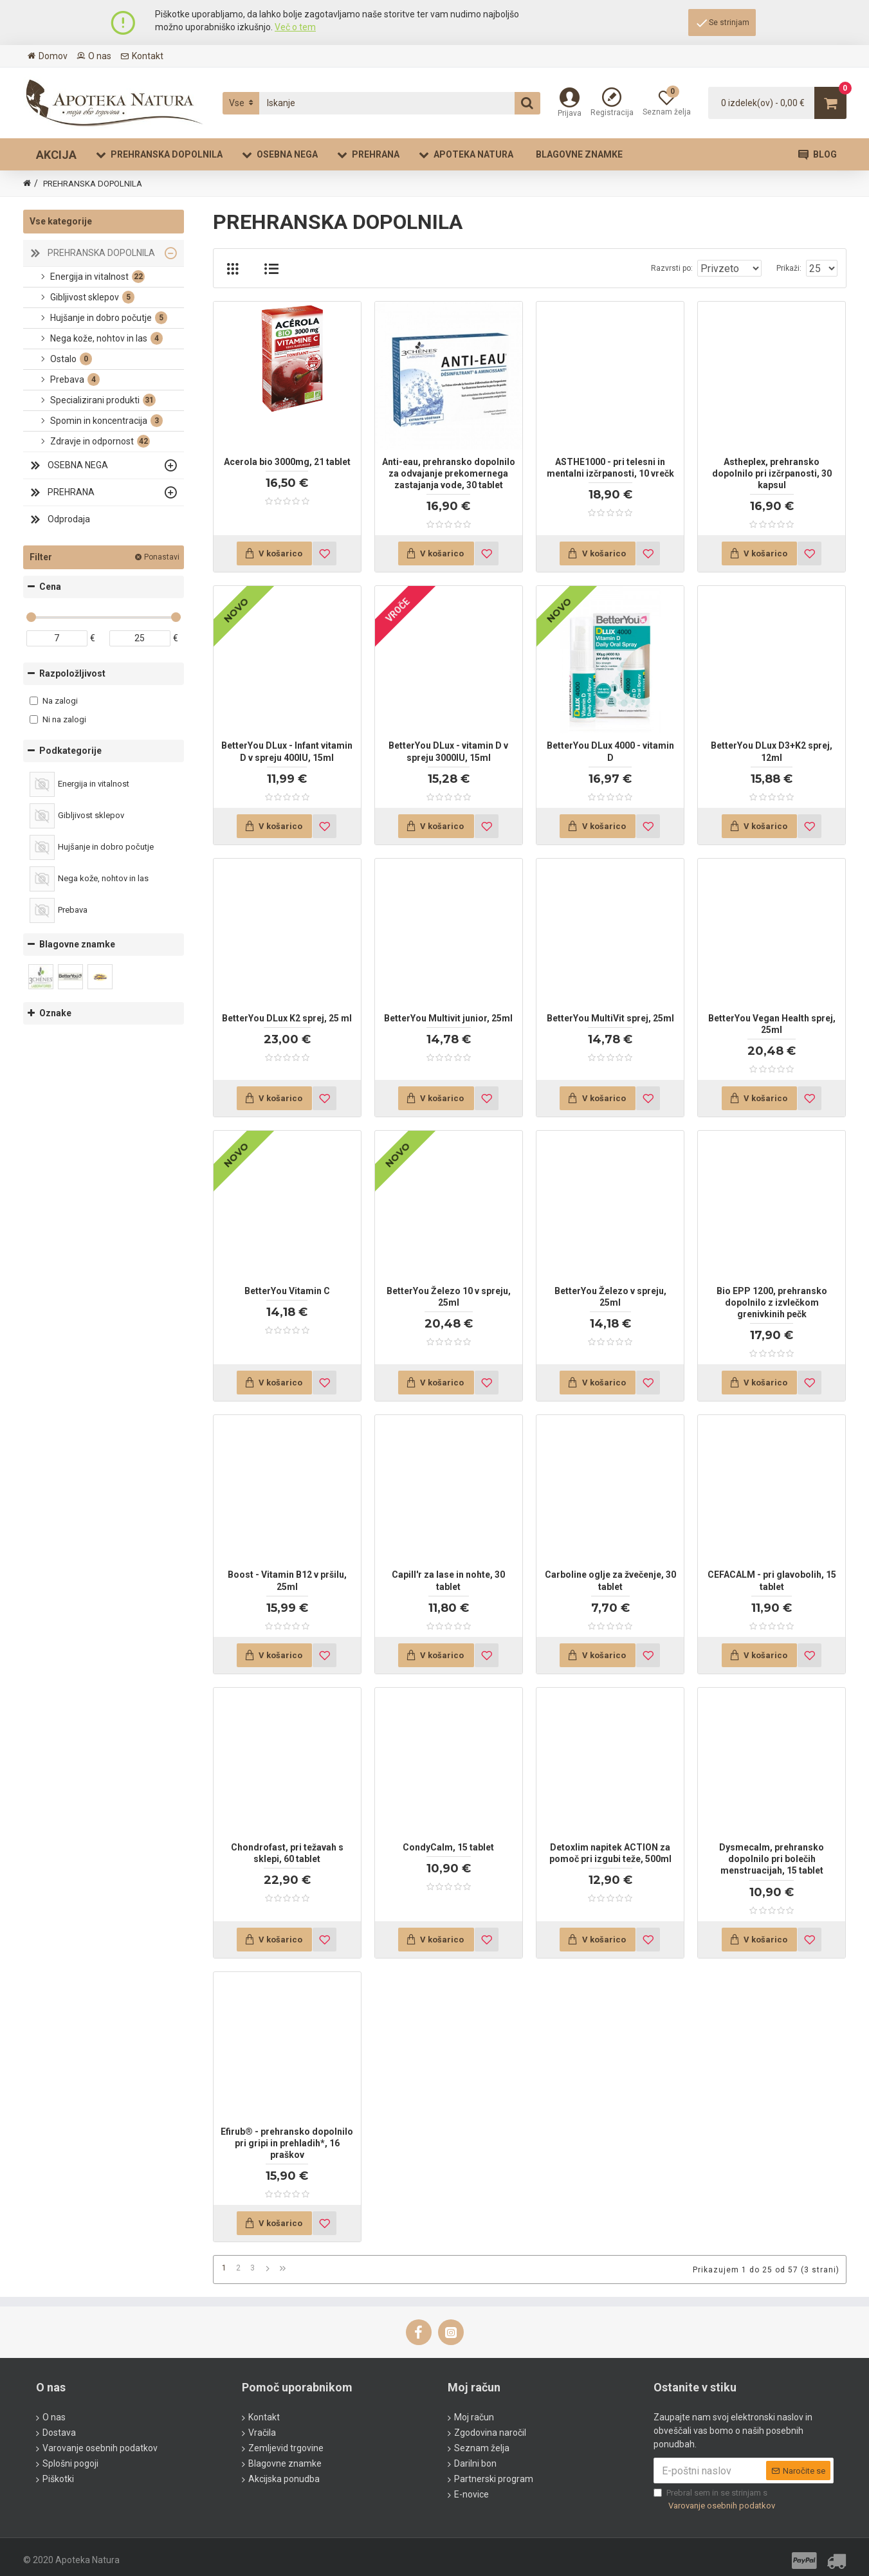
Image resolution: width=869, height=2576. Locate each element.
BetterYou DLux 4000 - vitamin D (610, 751)
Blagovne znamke (77, 944)
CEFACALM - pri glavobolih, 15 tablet (772, 1580)
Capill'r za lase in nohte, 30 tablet (448, 1580)
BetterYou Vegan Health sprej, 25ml (772, 1024)
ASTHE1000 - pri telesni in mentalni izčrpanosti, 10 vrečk (610, 468)
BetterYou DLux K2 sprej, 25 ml (287, 1018)
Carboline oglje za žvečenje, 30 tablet (610, 1580)
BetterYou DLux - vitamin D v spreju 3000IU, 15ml (448, 751)
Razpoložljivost (72, 673)
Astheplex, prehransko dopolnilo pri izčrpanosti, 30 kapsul (772, 473)
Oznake (55, 1013)
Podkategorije (70, 750)
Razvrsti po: (685, 268)
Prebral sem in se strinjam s (715, 2496)
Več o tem (295, 27)
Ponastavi (161, 557)
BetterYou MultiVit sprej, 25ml (610, 1018)
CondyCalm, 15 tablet (448, 1847)
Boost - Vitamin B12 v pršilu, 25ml (287, 1580)
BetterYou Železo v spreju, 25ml (610, 1297)
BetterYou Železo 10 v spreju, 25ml (449, 1297)
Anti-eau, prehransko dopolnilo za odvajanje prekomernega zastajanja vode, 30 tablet (448, 473)
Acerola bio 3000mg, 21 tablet (287, 462)
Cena (50, 586)
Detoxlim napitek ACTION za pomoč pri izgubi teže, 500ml (610, 1853)
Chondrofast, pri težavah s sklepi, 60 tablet (287, 1853)
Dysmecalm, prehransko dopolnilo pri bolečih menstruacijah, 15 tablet (771, 1859)
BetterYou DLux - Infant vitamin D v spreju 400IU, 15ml (286, 751)
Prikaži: (792, 268)
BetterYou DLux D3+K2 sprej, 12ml (771, 751)
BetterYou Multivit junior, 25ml (448, 1018)
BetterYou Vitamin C (287, 1291)
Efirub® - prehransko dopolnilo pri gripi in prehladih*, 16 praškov (287, 2143)
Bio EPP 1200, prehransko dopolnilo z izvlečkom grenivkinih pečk (772, 1302)
